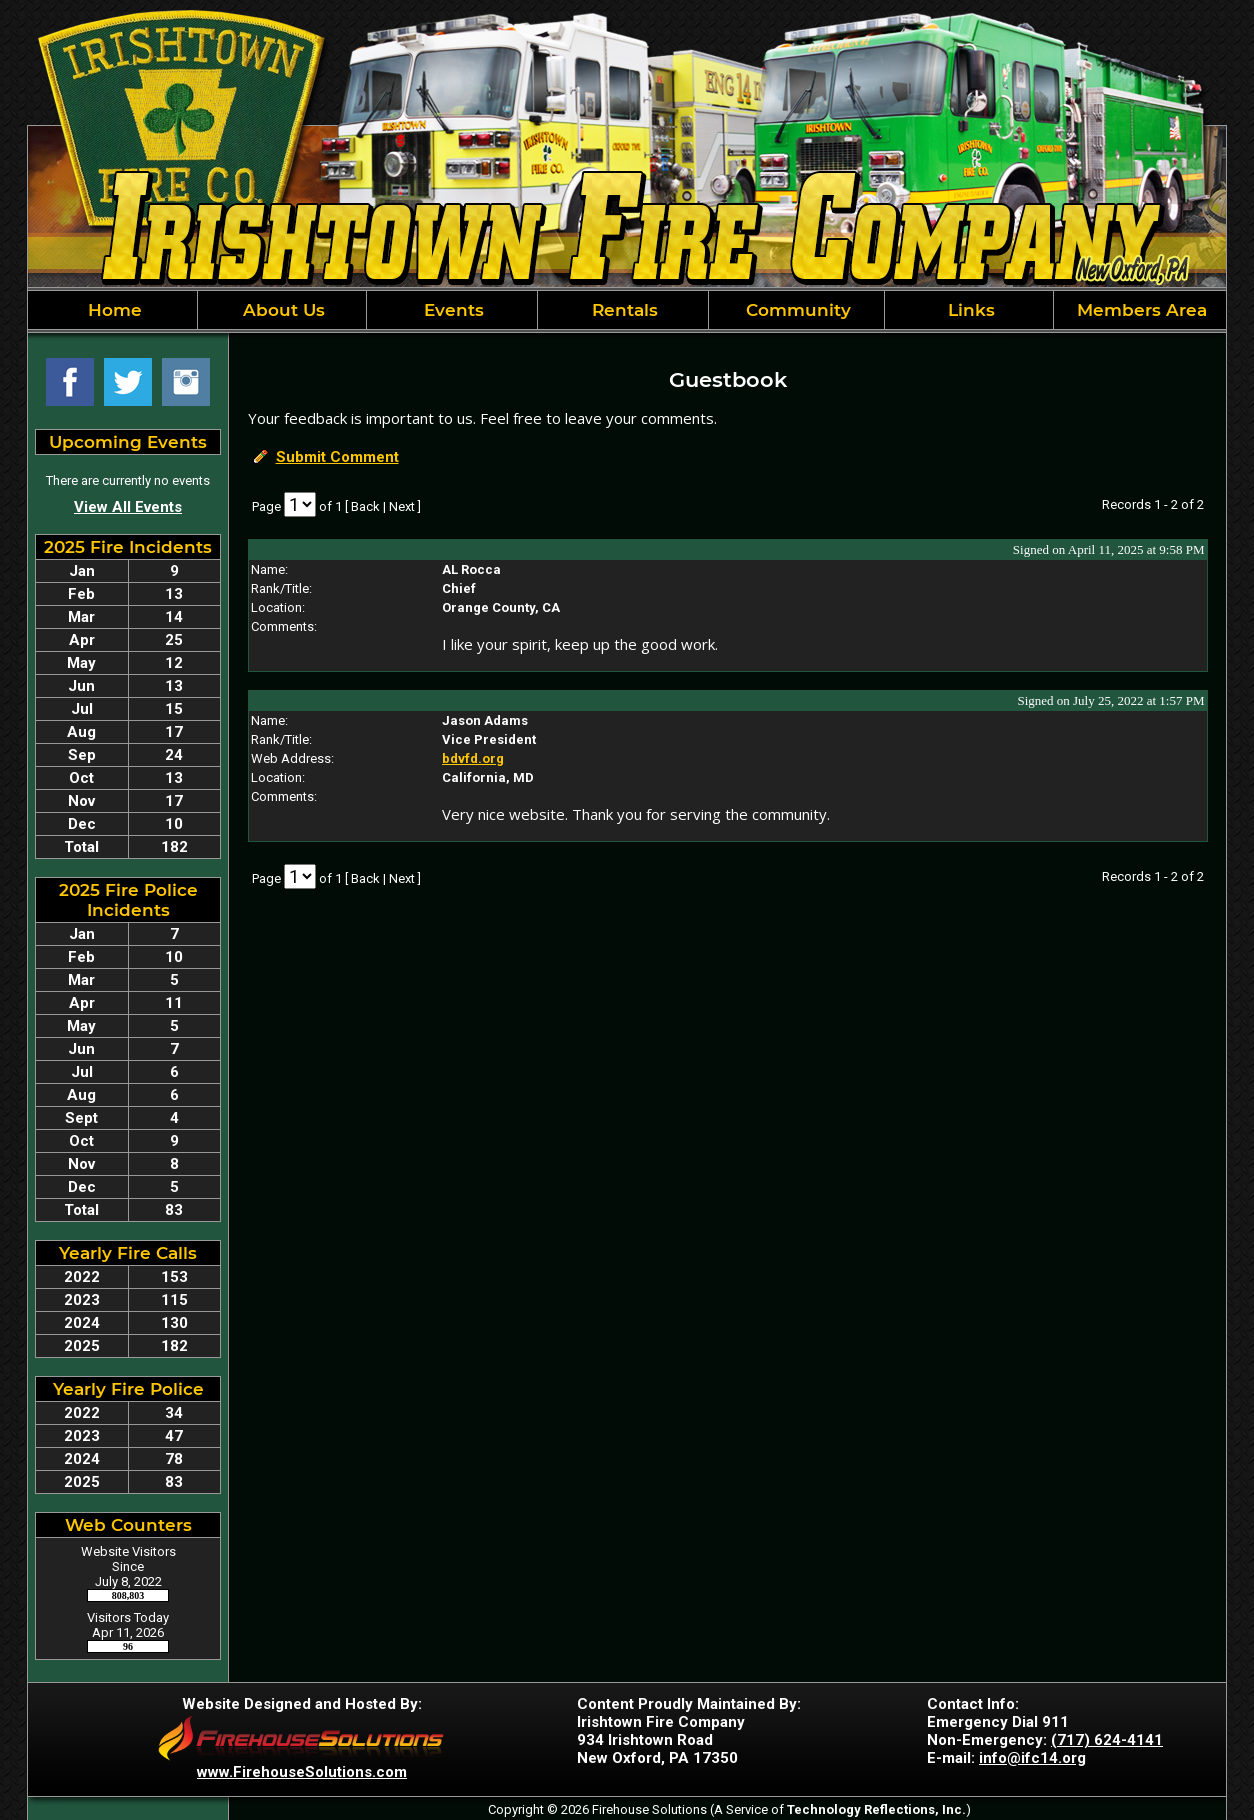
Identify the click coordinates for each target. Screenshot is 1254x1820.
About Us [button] (281, 310)
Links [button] (969, 310)
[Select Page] (300, 504)
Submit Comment (337, 457)
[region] (627, 310)
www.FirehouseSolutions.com (302, 1772)
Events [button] (451, 310)
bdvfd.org (473, 758)
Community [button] (796, 310)
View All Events (128, 507)
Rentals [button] (622, 310)
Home (112, 310)
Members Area (1139, 310)
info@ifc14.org (1032, 1758)
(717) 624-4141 (1107, 1740)
